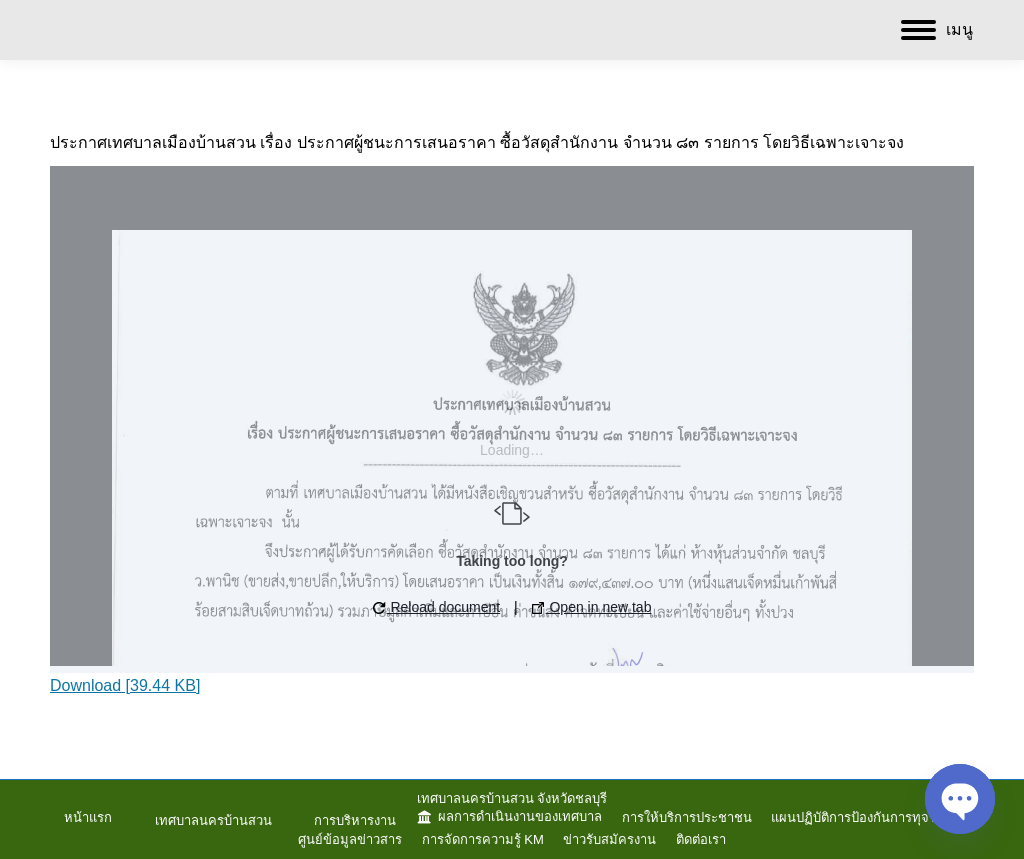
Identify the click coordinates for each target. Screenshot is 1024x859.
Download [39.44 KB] (125, 685)
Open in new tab (592, 607)
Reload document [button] (437, 607)
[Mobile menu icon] (937, 30)
